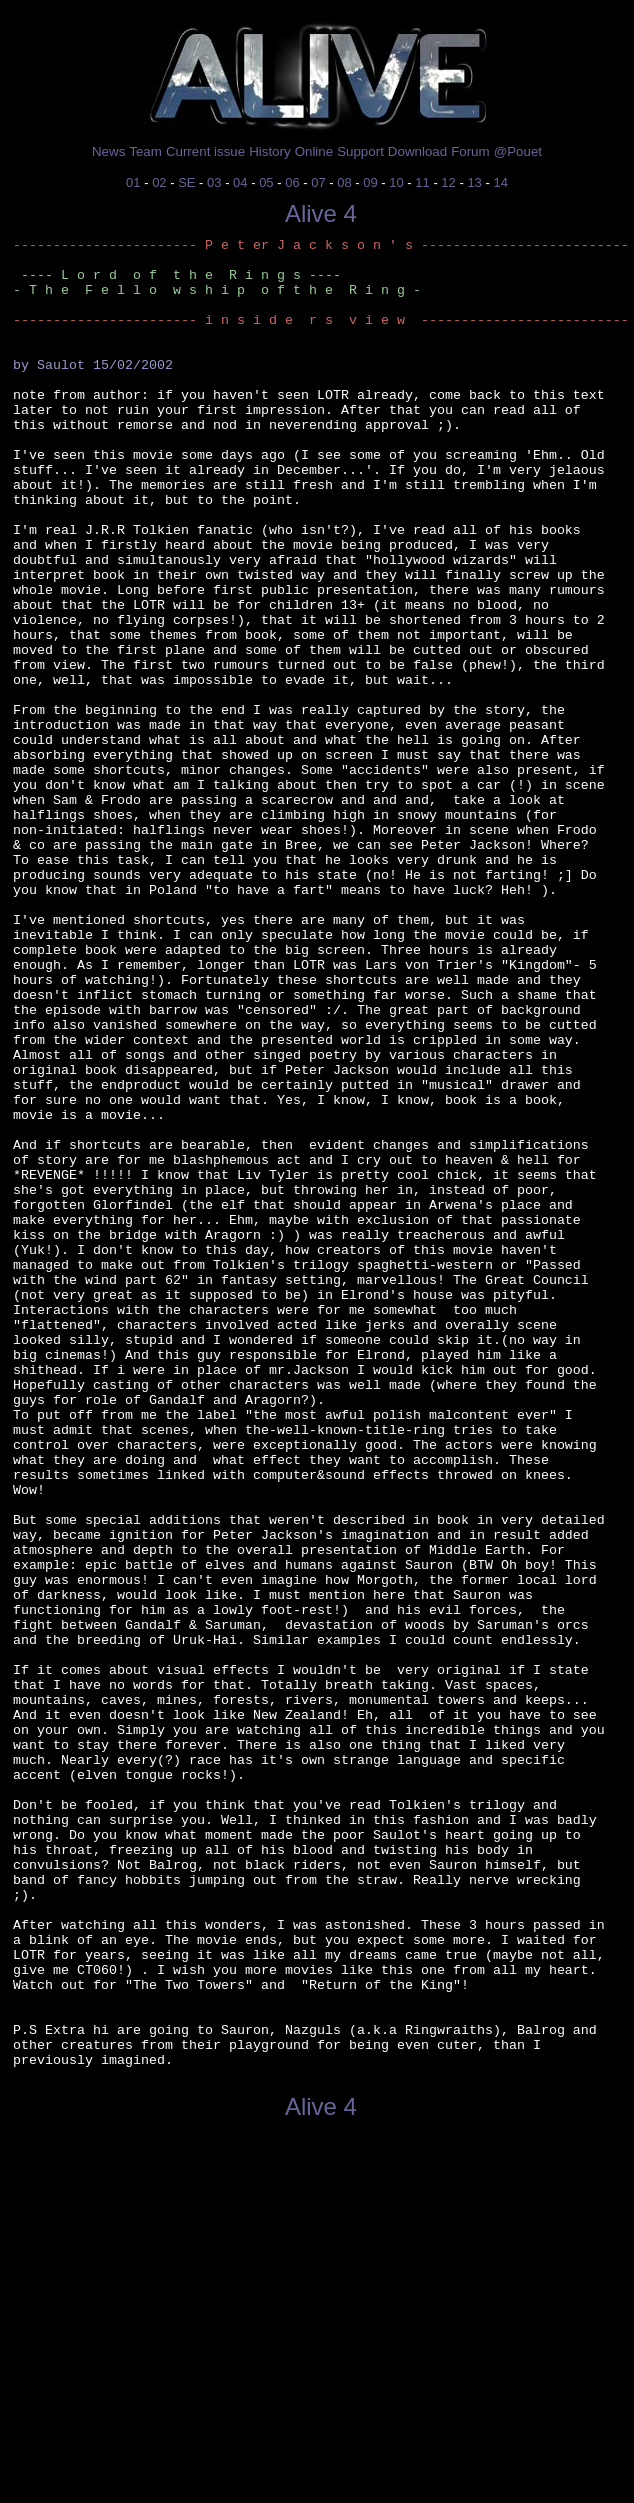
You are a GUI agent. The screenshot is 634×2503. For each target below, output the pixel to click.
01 (133, 182)
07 (318, 182)
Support (360, 151)
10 (396, 182)
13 (474, 182)
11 (422, 182)
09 (370, 182)
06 (292, 182)
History (269, 151)
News (108, 151)
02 (159, 182)
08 (344, 182)
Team (145, 151)
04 (240, 182)
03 (214, 182)
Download (417, 151)
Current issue (205, 151)
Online (314, 151)
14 (500, 182)
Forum (470, 151)
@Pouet (518, 151)
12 (448, 182)
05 (266, 182)
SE (186, 182)
